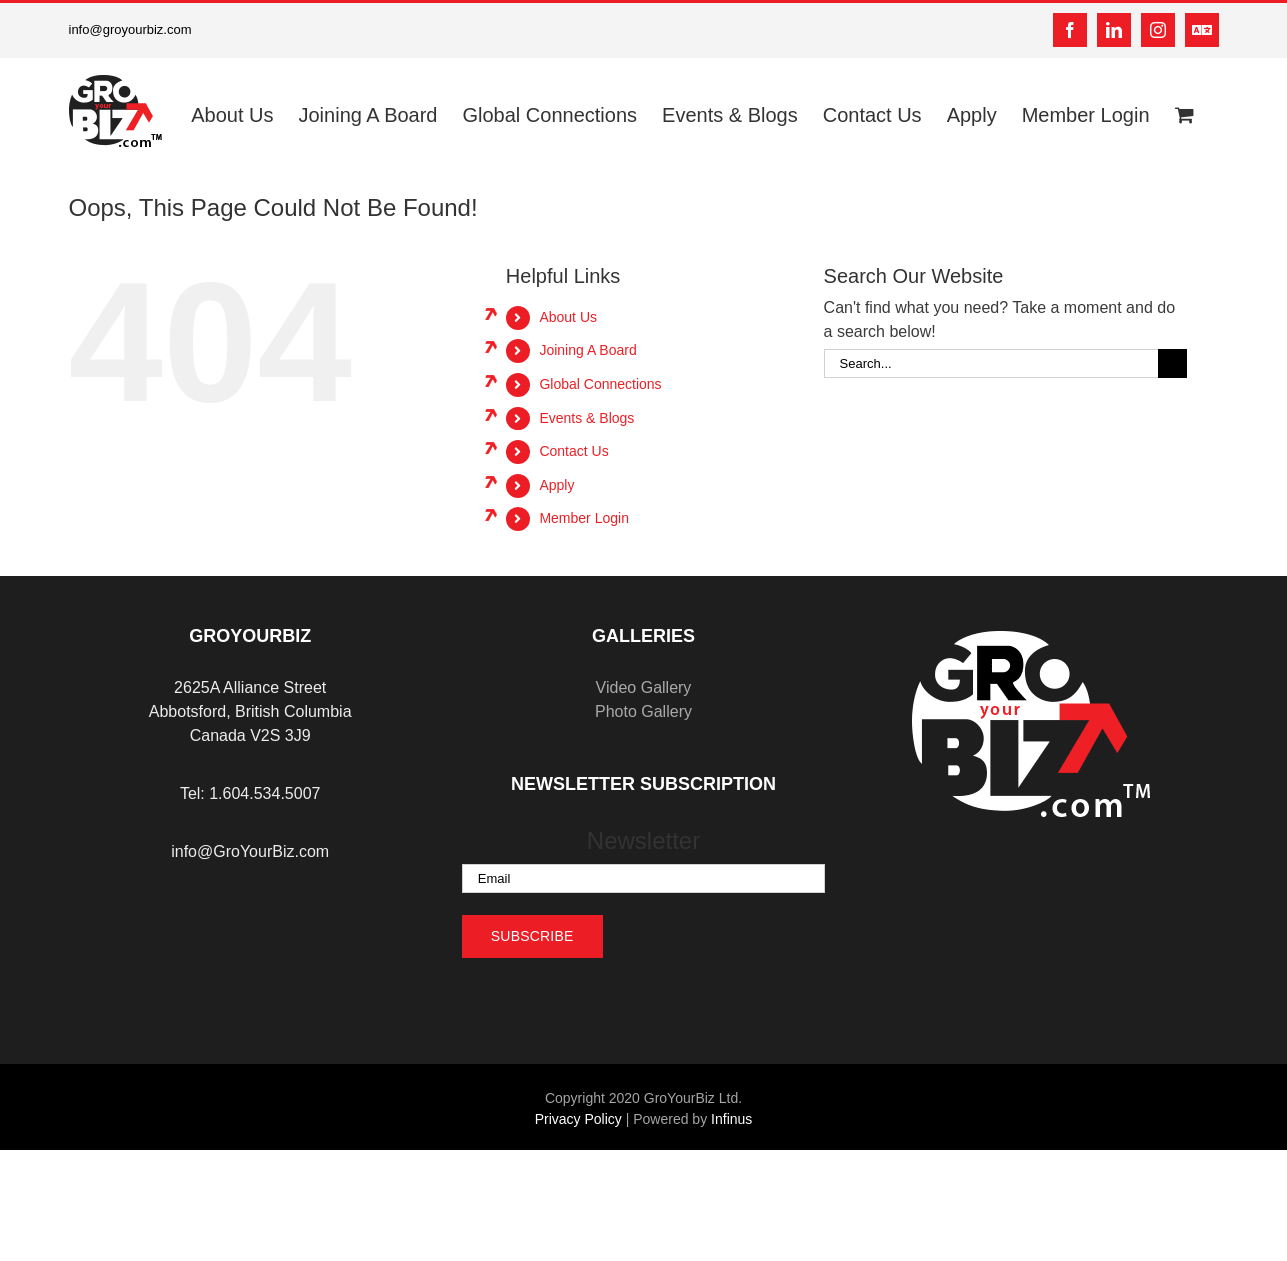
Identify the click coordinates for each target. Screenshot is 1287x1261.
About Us (568, 317)
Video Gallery (644, 687)
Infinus (731, 1119)
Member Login (584, 518)
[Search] (1172, 363)
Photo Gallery (643, 711)
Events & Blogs (586, 418)
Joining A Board (587, 350)
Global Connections (600, 384)
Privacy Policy (578, 1119)
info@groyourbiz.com (130, 29)
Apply (556, 485)
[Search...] (991, 363)
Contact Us (573, 451)
